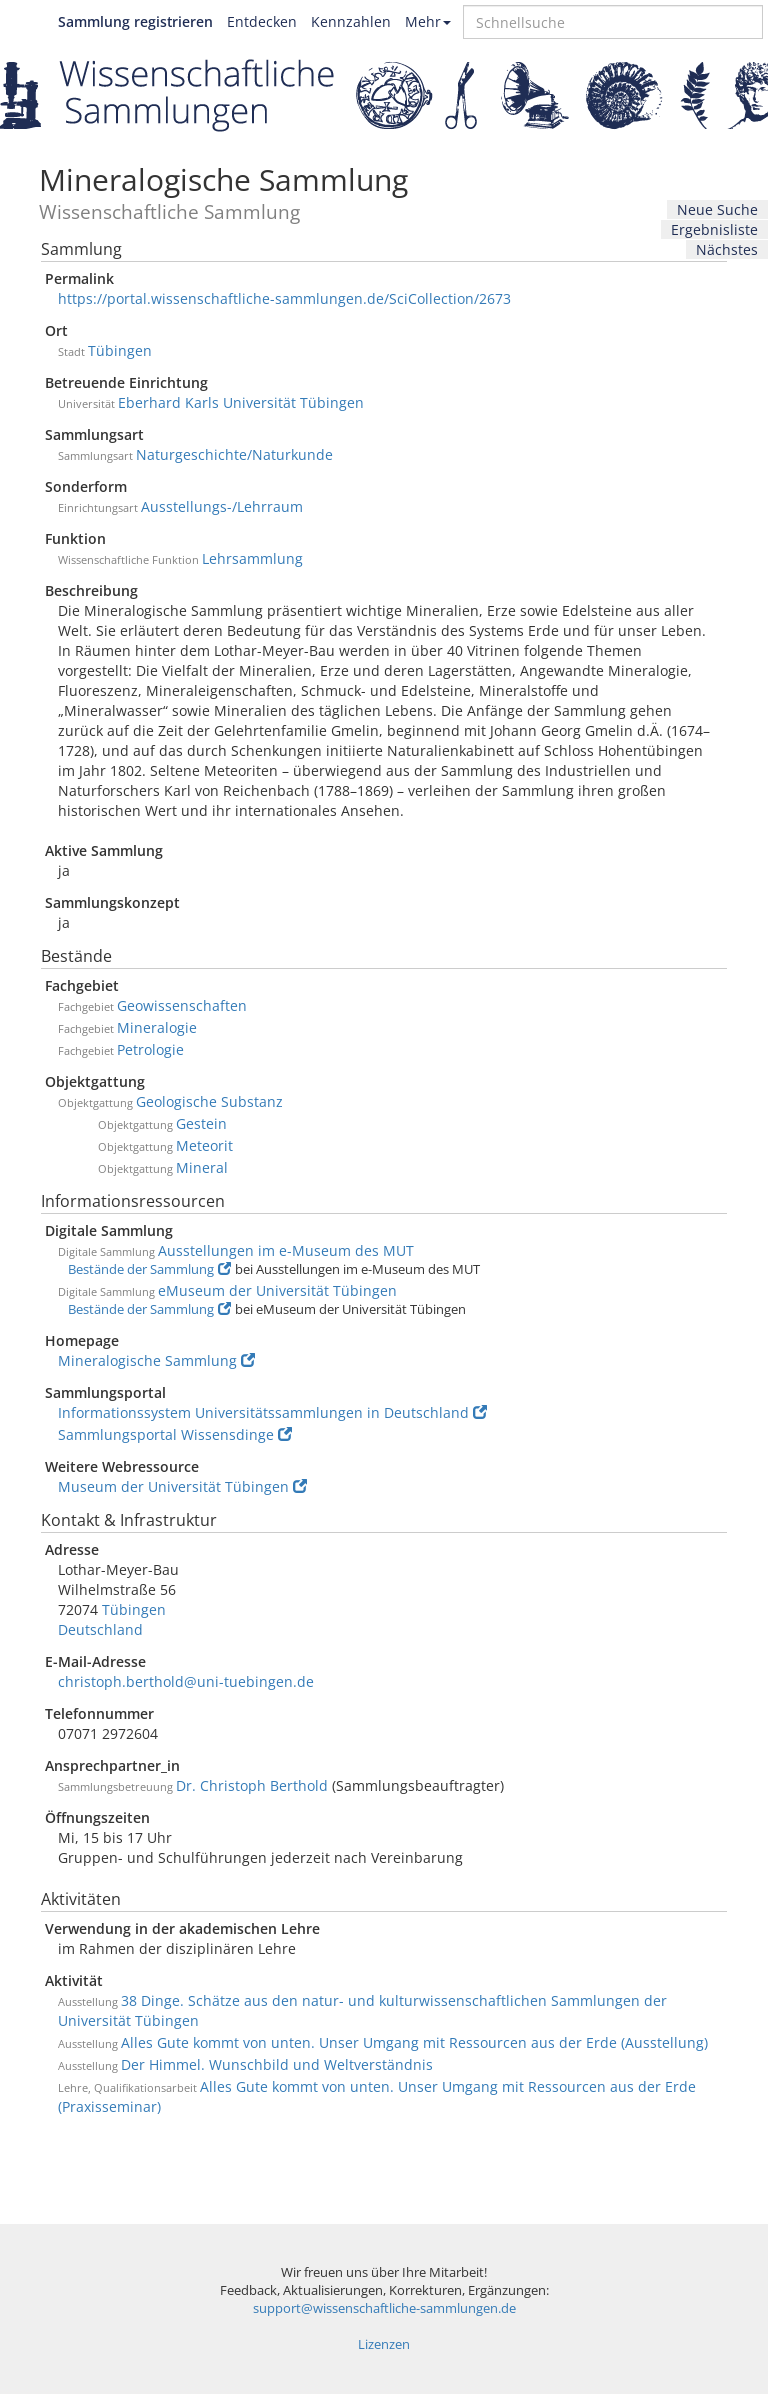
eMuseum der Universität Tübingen (277, 1290)
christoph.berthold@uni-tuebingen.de (186, 1681)
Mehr (428, 21)
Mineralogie (157, 1027)
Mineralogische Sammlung (156, 1360)
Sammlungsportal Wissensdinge (175, 1434)
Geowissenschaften (182, 1005)
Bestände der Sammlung (149, 1269)
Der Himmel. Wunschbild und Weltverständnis (277, 2064)
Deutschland (100, 1629)
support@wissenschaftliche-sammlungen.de (384, 2308)
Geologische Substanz (209, 1101)
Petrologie (150, 1049)
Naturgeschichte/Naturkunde (234, 454)
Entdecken (262, 21)
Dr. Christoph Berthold (252, 1785)
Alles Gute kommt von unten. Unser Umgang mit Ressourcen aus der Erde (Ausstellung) (414, 2042)
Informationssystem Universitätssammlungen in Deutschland (272, 1412)
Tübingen (120, 350)
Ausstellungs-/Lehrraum (222, 506)
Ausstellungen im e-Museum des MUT (286, 1250)
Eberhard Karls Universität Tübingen (241, 402)
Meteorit (204, 1145)
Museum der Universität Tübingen (182, 1486)
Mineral (202, 1167)
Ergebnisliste (714, 229)
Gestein (201, 1123)
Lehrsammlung (252, 558)
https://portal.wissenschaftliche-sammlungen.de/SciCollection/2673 (284, 298)
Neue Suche (717, 209)
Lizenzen (384, 2344)
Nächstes (727, 249)
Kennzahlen (351, 21)
